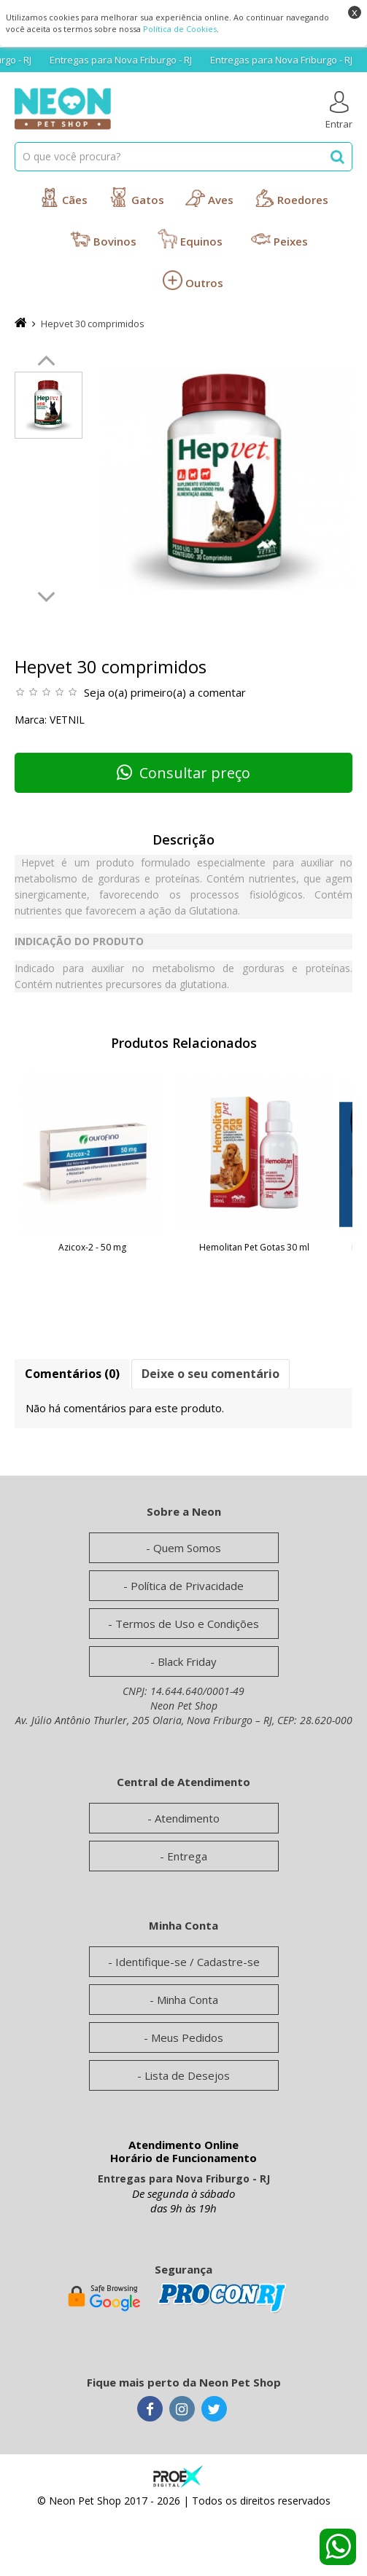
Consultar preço (183, 773)
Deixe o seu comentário (210, 1374)
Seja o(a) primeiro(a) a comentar (165, 692)
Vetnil (67, 720)
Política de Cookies (180, 28)
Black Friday (187, 1661)
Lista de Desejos (187, 2075)
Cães (63, 197)
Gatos (136, 197)
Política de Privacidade (187, 1585)
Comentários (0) (72, 1374)
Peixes (279, 238)
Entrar (338, 110)
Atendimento (187, 1818)
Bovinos (103, 238)
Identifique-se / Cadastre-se (187, 1961)
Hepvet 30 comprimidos (92, 323)
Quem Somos (187, 1547)
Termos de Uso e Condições (187, 1623)
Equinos (190, 238)
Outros (193, 280)
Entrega (187, 1856)
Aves (209, 197)
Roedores (291, 197)
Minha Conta (187, 1999)
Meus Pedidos (187, 2037)
